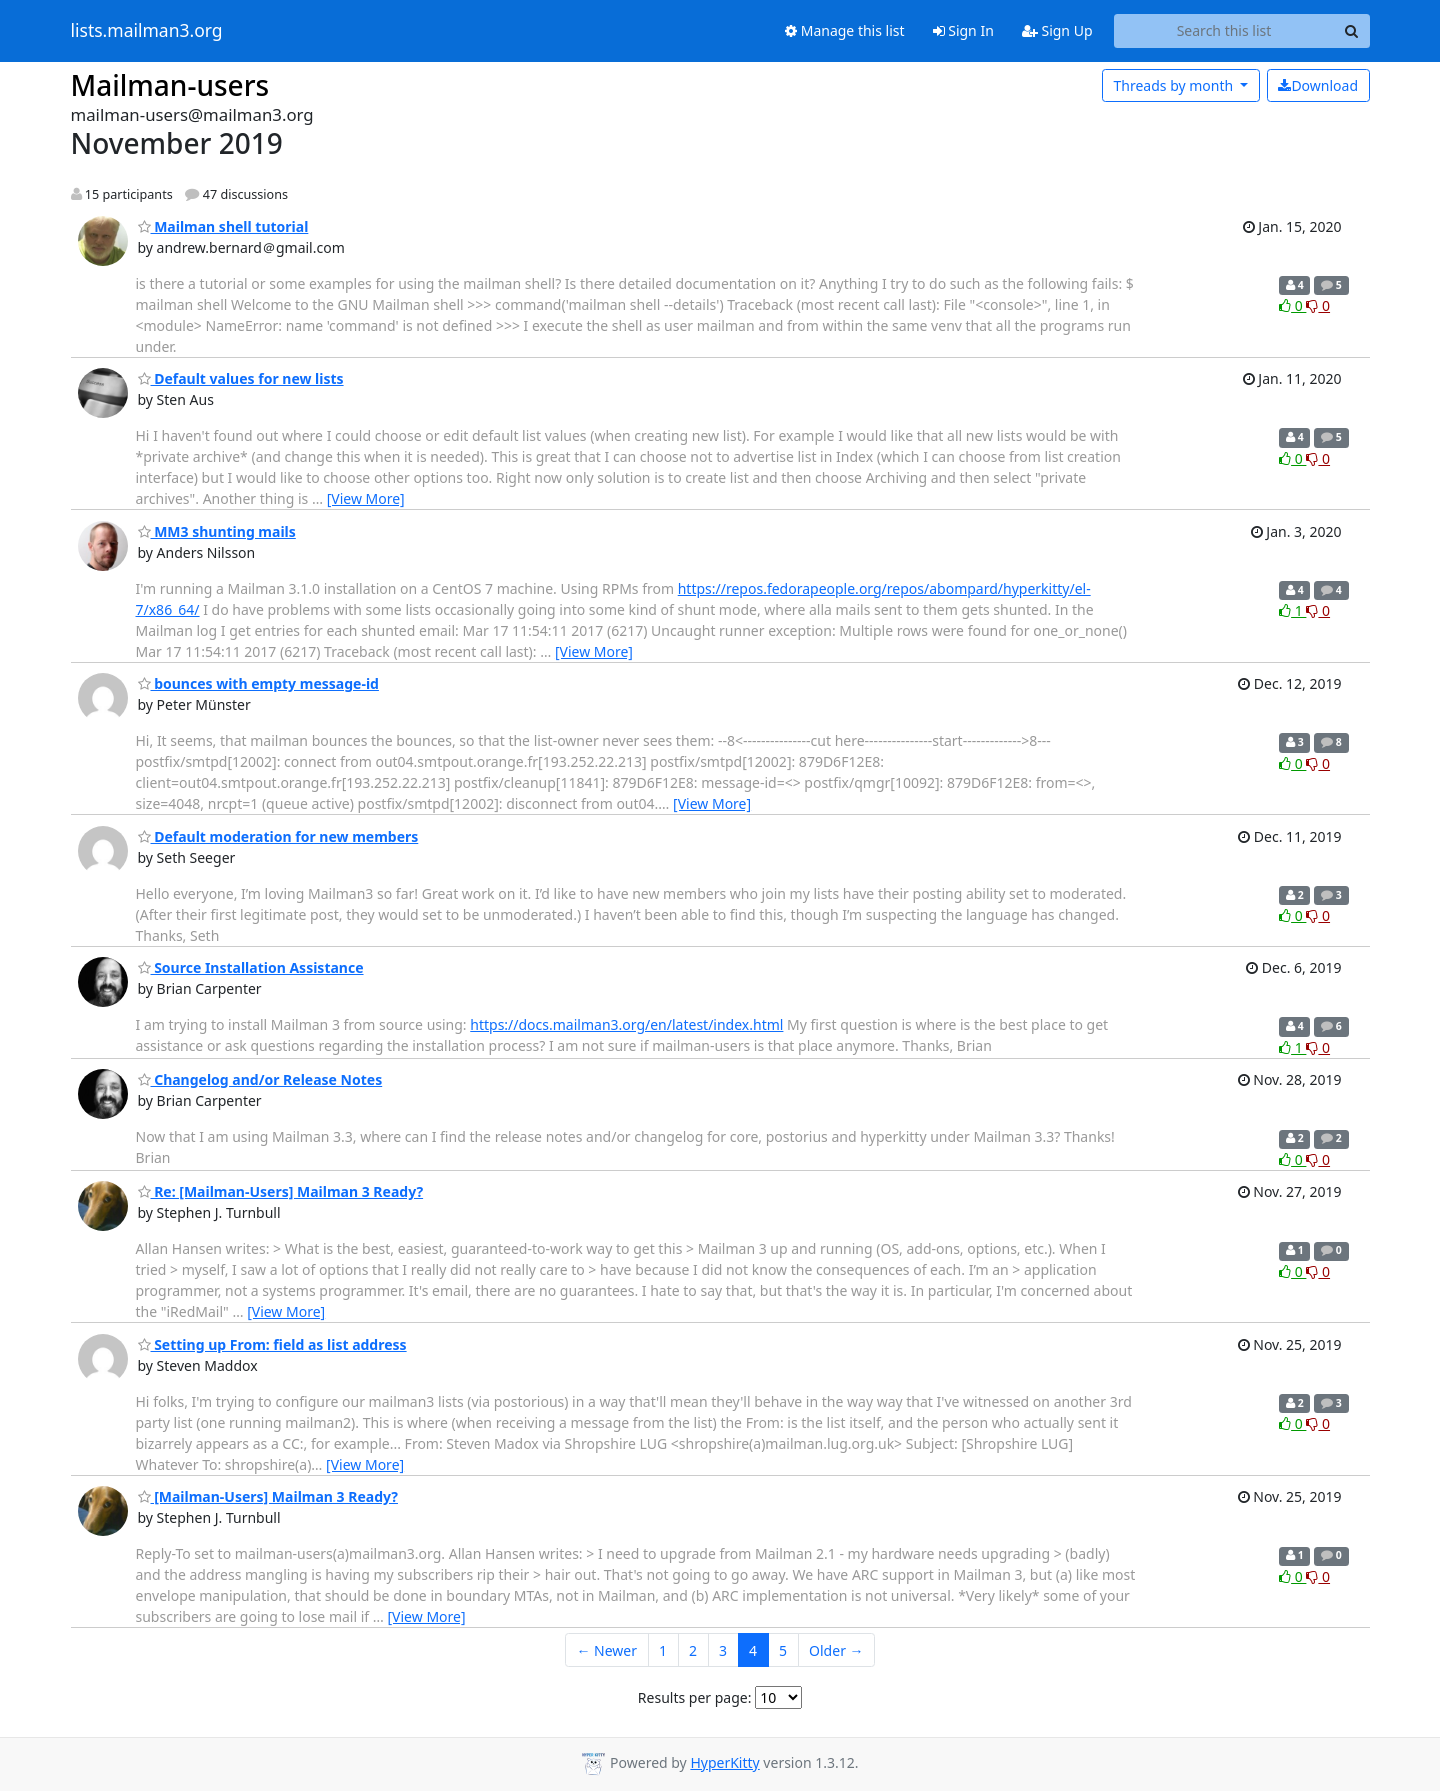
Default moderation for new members (278, 836)
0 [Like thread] (1292, 305)
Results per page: (695, 1697)
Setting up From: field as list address (272, 1344)
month (1174, 85)
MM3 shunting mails (217, 531)
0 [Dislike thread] (1318, 305)
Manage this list (845, 30)
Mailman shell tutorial (223, 226)
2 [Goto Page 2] (693, 1650)
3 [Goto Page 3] (723, 1650)
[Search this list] (1224, 31)
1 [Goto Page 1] (663, 1650)
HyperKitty (724, 1762)
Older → (836, 1650)
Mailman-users (170, 85)
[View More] (366, 498)
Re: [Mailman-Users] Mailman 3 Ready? (281, 1191)
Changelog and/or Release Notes (260, 1079)
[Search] (1352, 31)
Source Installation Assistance (251, 967)
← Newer (606, 1650)
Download (1318, 85)
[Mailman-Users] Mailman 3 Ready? (268, 1496)
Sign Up (1057, 30)
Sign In (963, 30)
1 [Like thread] (1292, 610)
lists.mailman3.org (147, 31)
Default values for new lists (241, 378)
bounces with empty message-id (258, 683)
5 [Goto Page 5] (783, 1650)
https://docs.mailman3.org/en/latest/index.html (626, 1024)
